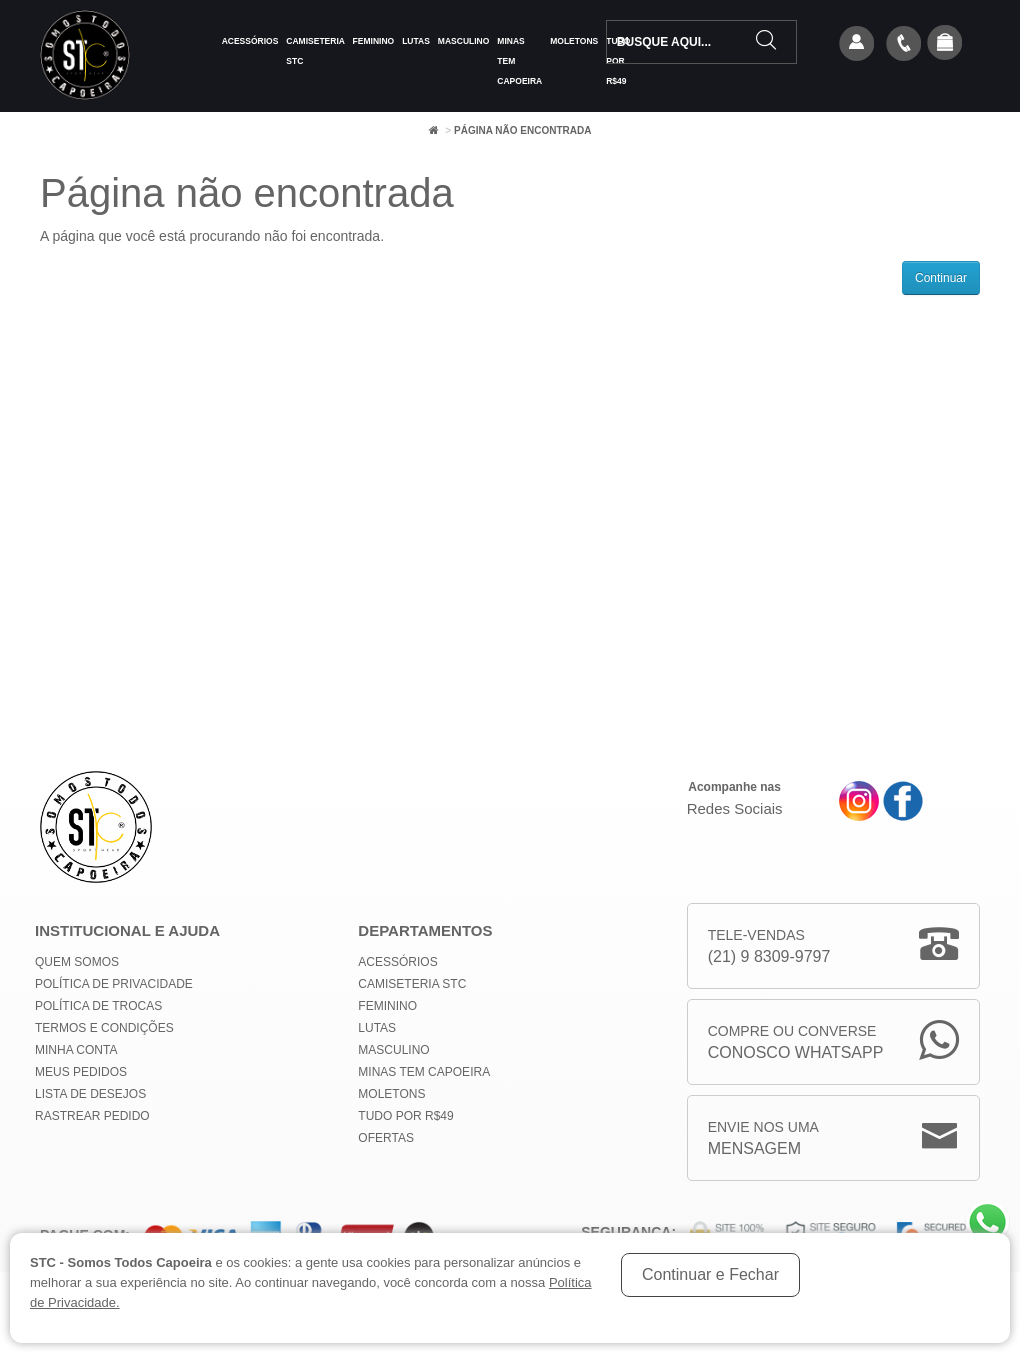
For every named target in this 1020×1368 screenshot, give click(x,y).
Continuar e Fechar (710, 1274)
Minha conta (76, 1050)
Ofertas (386, 1138)
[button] (945, 44)
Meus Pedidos (81, 1072)
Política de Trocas (98, 1006)
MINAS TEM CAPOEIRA (519, 61)
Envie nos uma (763, 1139)
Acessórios (250, 41)
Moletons (574, 41)
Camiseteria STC (315, 51)
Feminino (374, 41)
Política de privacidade (114, 984)
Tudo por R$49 (405, 1116)
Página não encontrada (522, 130)
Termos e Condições (104, 1028)
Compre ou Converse (796, 1043)
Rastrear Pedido (92, 1116)
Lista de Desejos (90, 1094)
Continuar (941, 278)
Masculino (463, 41)
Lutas (416, 41)
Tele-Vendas (769, 947)
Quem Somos (77, 962)
